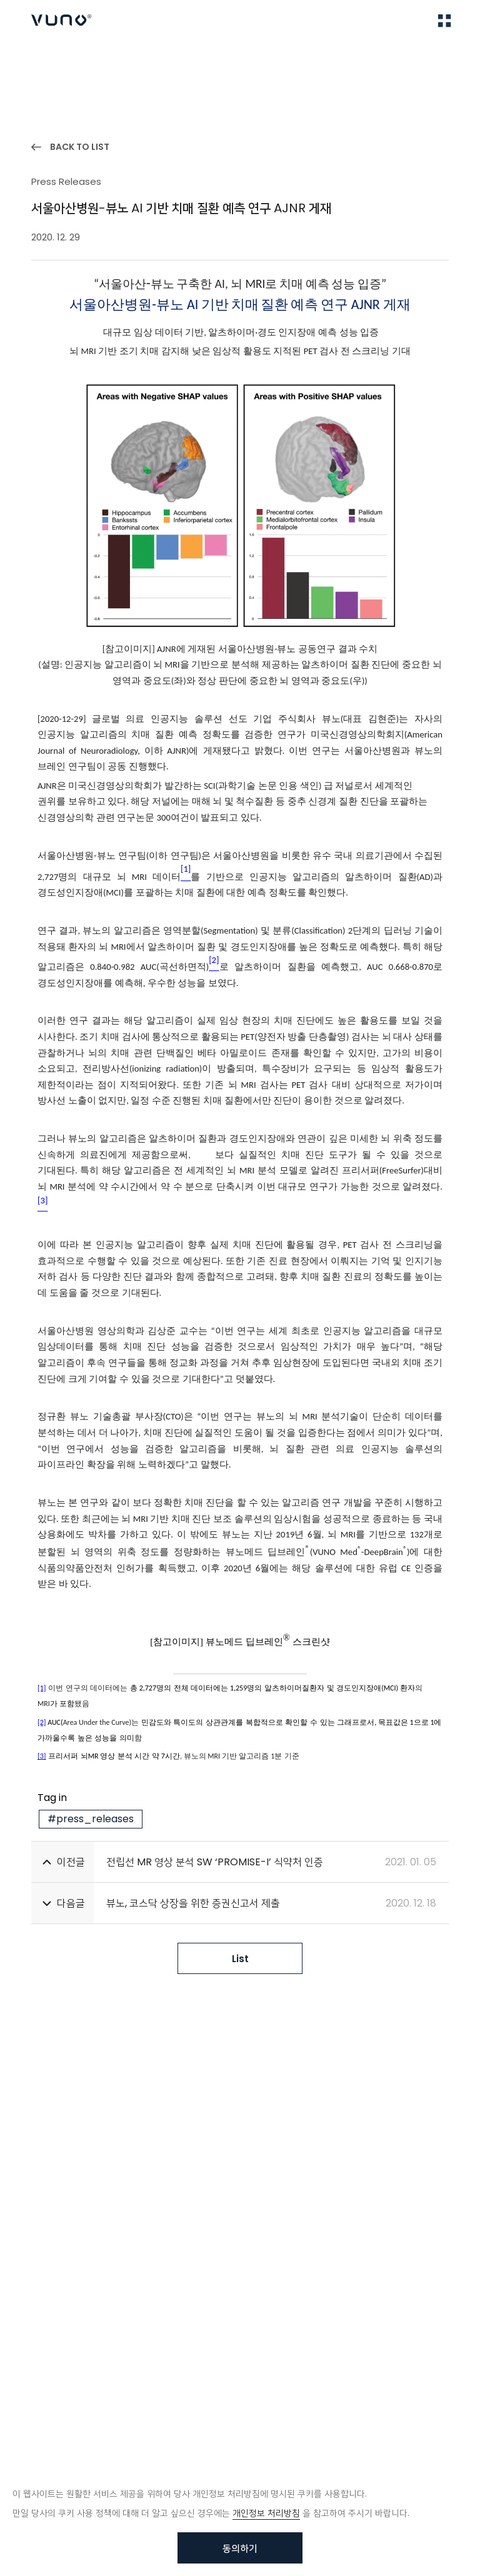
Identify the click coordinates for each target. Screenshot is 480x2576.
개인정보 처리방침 (266, 2513)
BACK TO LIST (79, 147)
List (240, 1958)
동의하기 (240, 2548)
